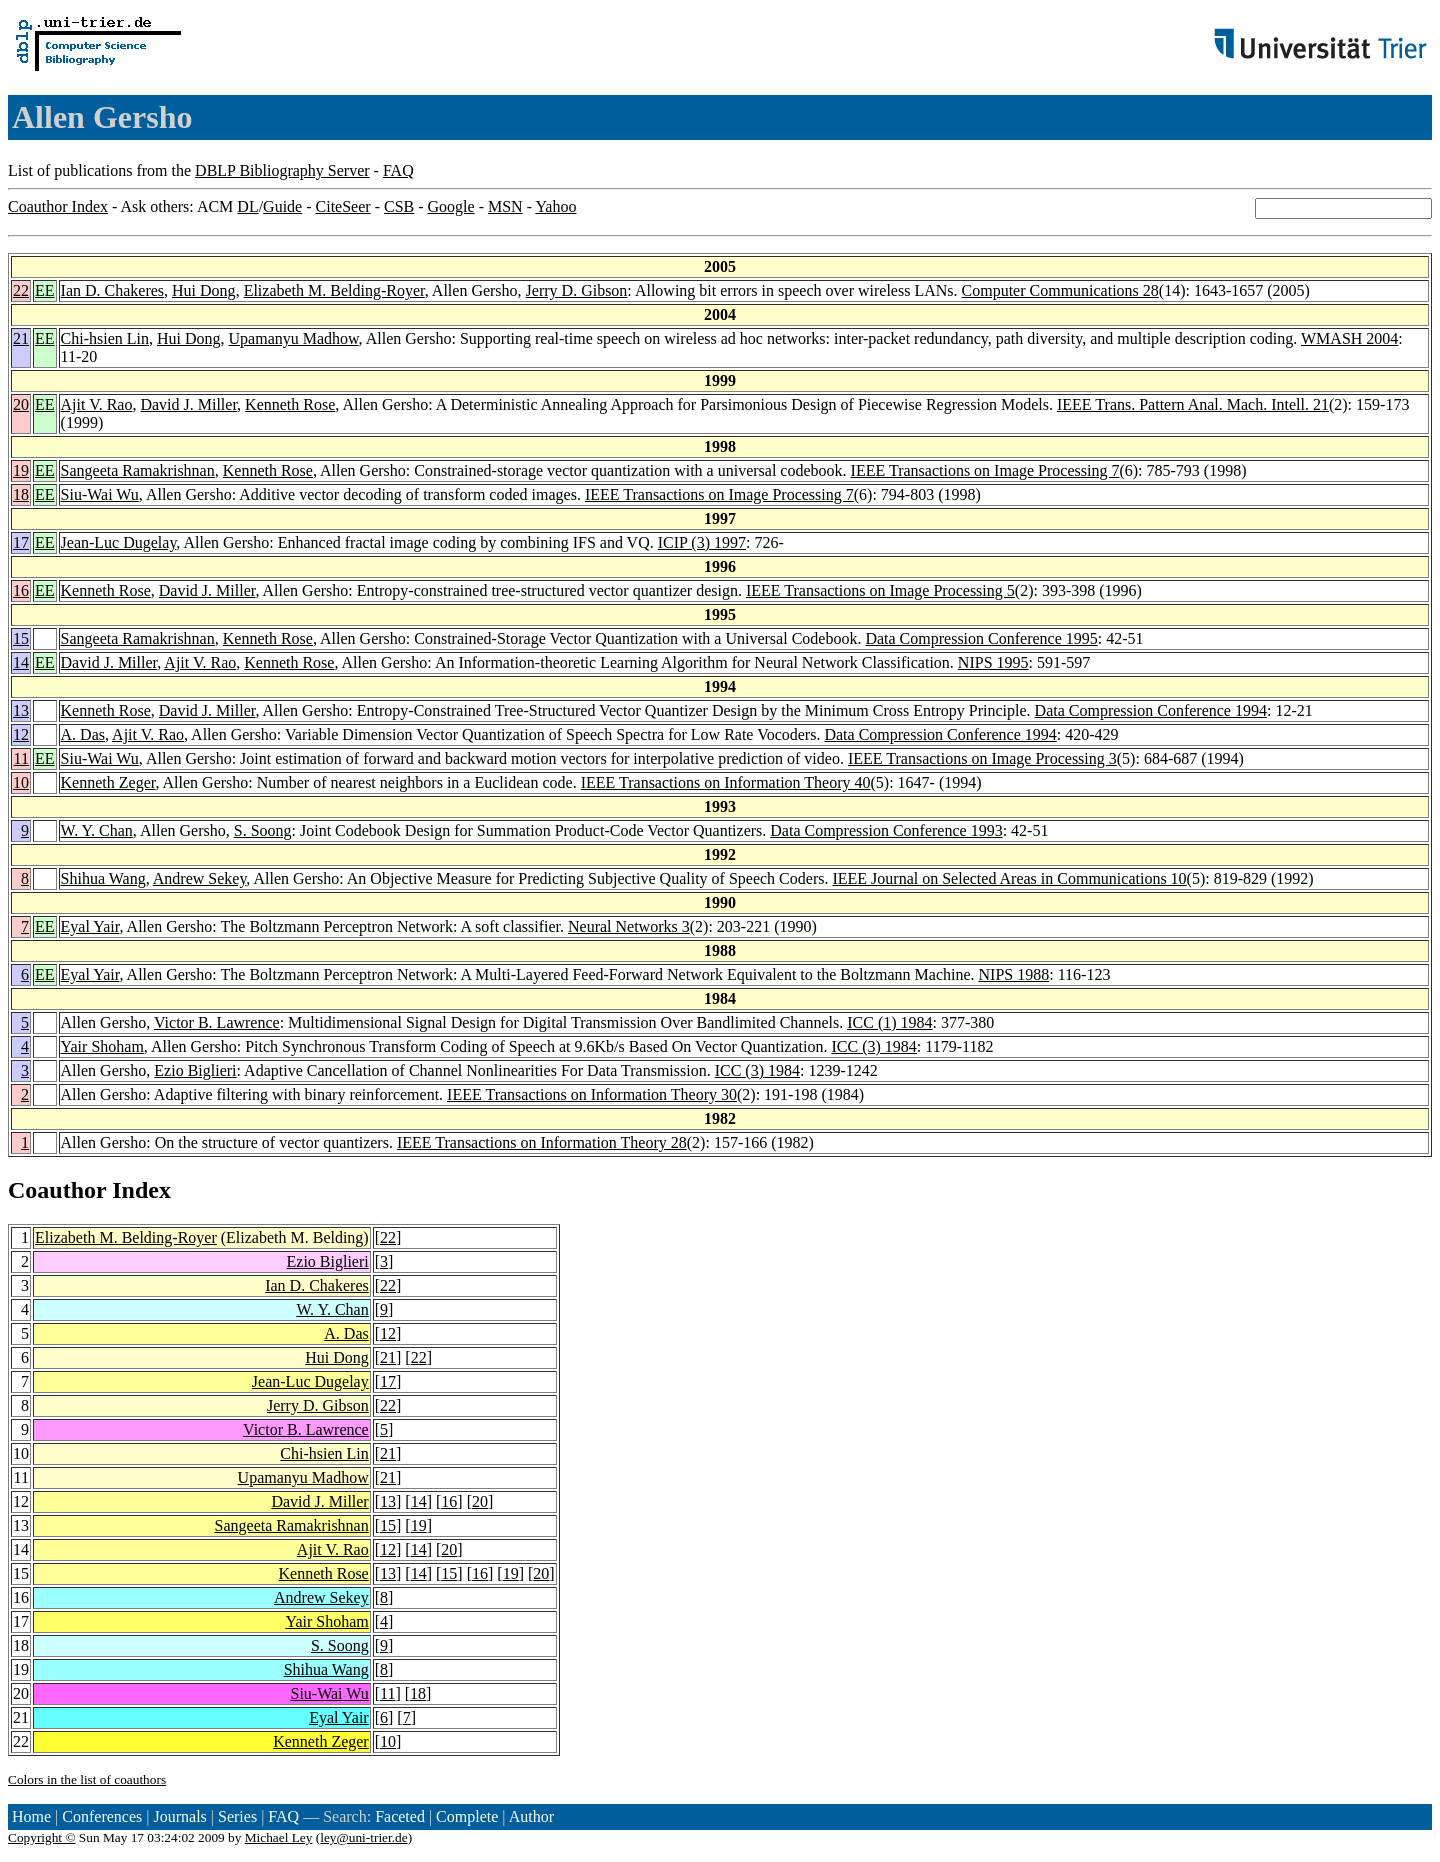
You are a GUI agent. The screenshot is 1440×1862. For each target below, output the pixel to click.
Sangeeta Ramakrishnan (138, 470)
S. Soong (263, 830)
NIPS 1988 (1014, 974)
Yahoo (555, 206)
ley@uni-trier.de (363, 1837)
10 (21, 782)
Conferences (102, 1816)
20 (21, 404)
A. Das (83, 734)
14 (21, 662)
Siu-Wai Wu (100, 494)
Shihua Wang (103, 878)
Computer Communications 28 (1060, 290)
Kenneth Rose (290, 404)
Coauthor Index (58, 206)
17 (21, 542)
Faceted (400, 1816)
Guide (282, 206)
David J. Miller (188, 404)
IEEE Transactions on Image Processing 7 (985, 470)
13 (21, 710)
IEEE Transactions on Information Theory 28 (542, 1142)
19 (21, 470)
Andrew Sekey (200, 878)
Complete (467, 1816)
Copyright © (42, 1837)
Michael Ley (279, 1837)
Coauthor (57, 1190)
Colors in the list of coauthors (87, 1779)
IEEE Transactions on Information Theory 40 (726, 782)
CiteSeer (343, 206)
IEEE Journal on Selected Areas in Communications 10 (1009, 878)
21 (21, 338)
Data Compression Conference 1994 (1151, 710)
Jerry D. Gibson (577, 290)
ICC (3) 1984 (873, 1046)
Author (531, 1816)
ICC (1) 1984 (889, 1022)
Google (451, 206)
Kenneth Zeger (108, 782)
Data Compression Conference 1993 (886, 830)
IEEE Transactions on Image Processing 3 (982, 758)
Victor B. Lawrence (217, 1022)
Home (31, 1816)
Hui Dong (204, 290)
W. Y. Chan (97, 830)
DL (247, 206)
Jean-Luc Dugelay (119, 542)
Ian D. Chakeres (113, 290)
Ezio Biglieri (195, 1070)
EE (45, 290)
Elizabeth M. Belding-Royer (334, 290)
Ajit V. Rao (97, 404)
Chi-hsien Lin (105, 338)
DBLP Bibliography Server (282, 170)
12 (21, 734)
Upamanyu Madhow (294, 338)
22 (21, 290)
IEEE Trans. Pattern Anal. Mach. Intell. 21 (1193, 404)
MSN (505, 206)
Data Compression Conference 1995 (981, 638)
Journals (179, 1816)
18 (21, 494)
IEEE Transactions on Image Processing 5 (880, 590)
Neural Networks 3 (629, 926)
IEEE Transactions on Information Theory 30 (592, 1094)
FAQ (398, 170)
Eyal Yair (90, 926)
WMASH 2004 (1349, 338)
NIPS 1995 (993, 662)
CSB (399, 206)
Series (237, 1816)
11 (21, 758)
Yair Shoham (102, 1046)
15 (21, 638)
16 (21, 590)
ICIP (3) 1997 (702, 542)
